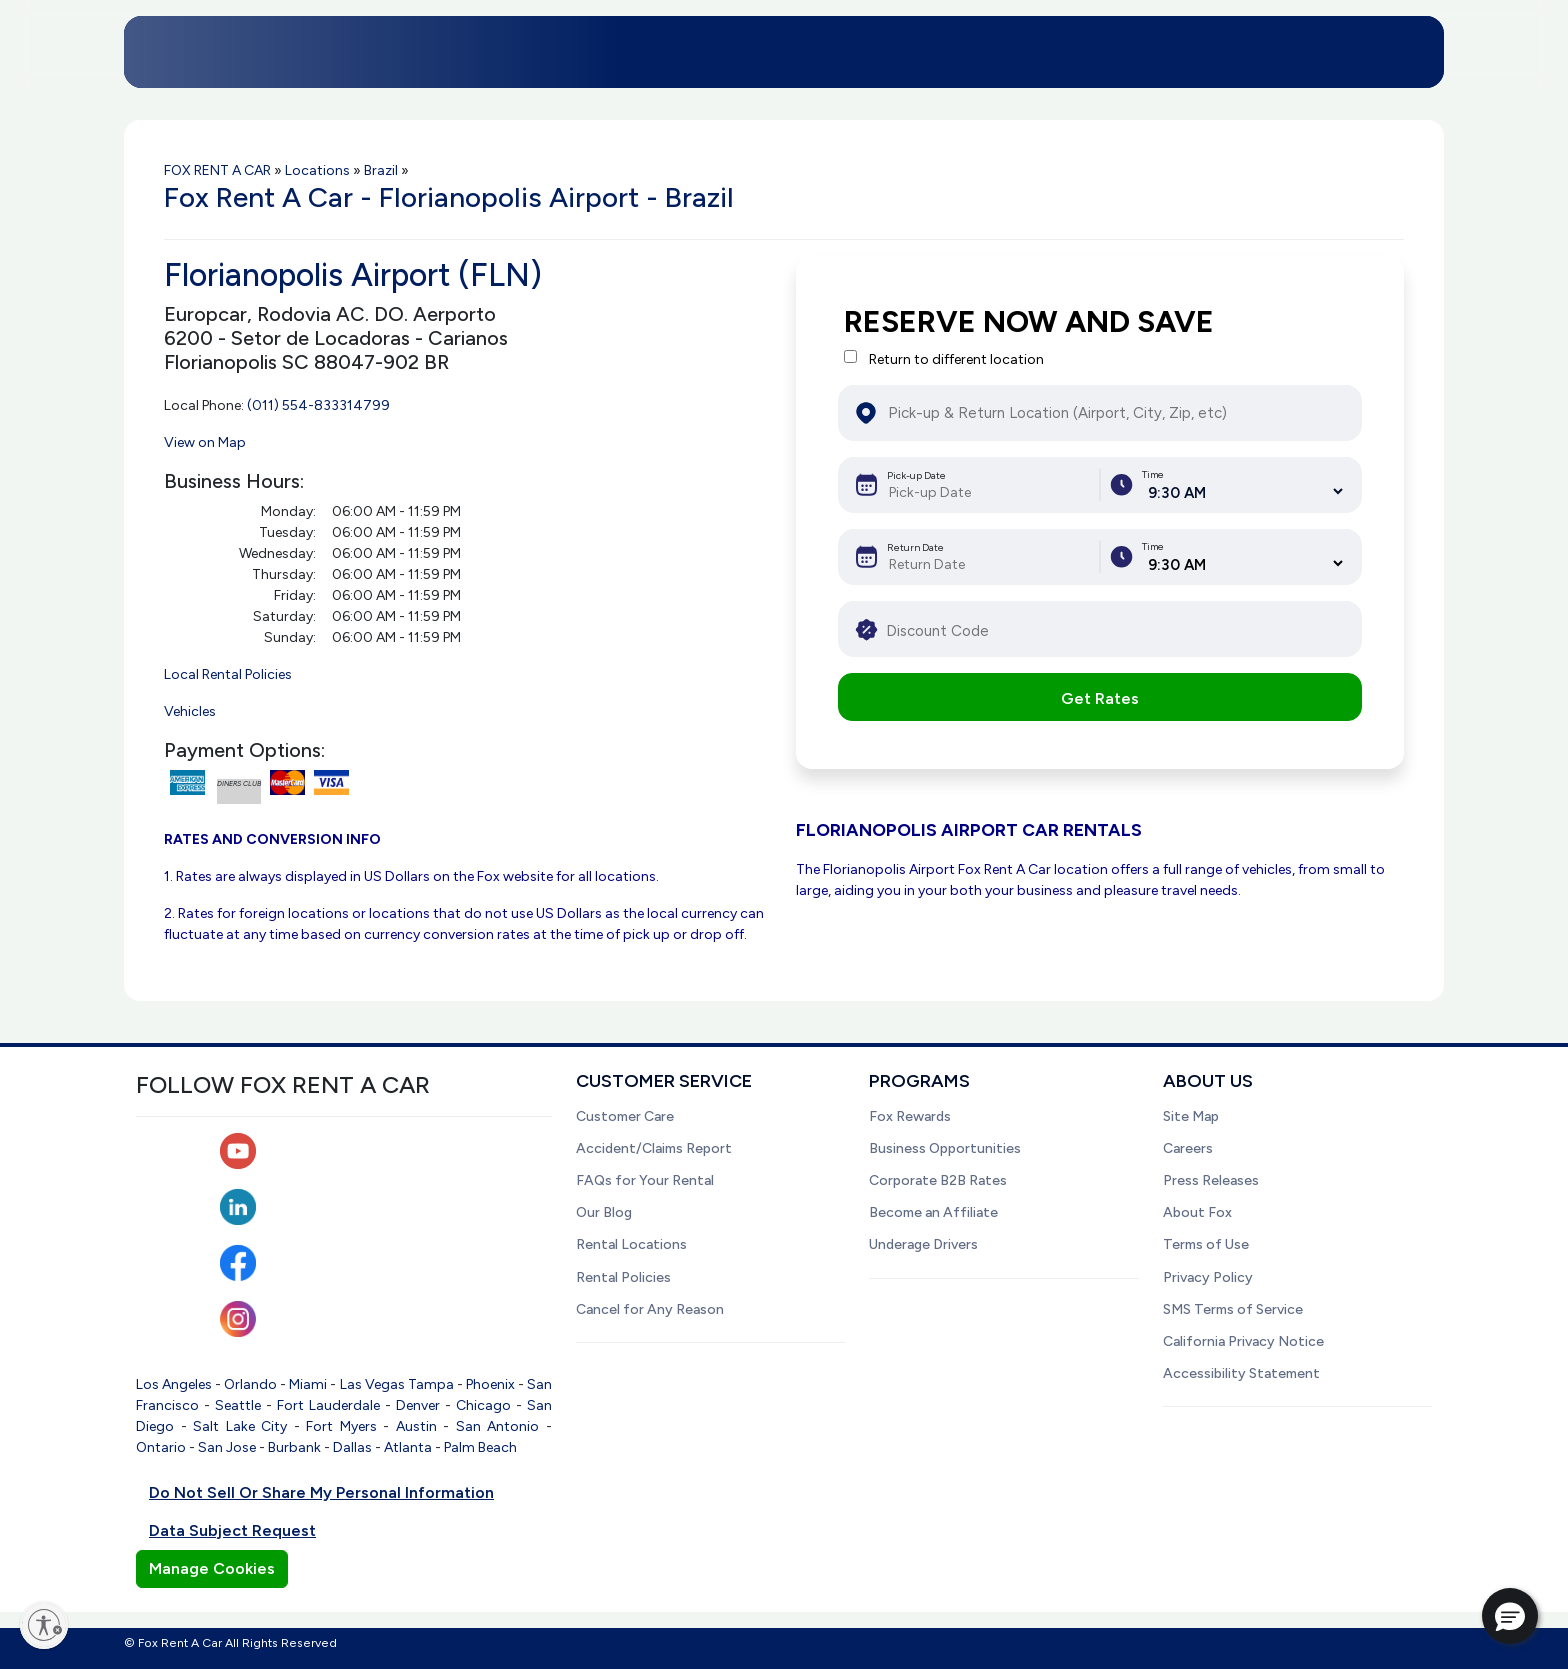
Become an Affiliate (933, 1212)
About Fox (1197, 1212)
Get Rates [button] (1100, 698)
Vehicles (190, 711)
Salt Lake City (240, 1426)
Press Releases (1211, 1180)
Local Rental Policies (228, 674)
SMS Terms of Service (1233, 1309)
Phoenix (490, 1384)
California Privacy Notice (1243, 1341)
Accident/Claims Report (654, 1148)
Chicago (483, 1405)
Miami (308, 1384)
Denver (418, 1405)
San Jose (227, 1447)
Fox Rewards (910, 1116)
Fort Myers (341, 1426)
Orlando (250, 1384)
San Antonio (498, 1426)
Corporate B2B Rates (938, 1180)
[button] (1510, 1616)
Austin (416, 1426)
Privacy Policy (1208, 1277)
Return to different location (956, 359)
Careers (1188, 1148)
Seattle (238, 1405)
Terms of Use (1206, 1244)
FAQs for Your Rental (645, 1180)
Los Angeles (174, 1384)
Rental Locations (631, 1244)
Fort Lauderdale (328, 1405)
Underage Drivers (923, 1244)
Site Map (1191, 1116)
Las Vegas (372, 1384)
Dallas (352, 1447)
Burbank (294, 1447)
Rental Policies (623, 1277)
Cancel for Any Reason (650, 1309)
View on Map (205, 442)
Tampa (431, 1384)
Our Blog (604, 1212)
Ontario (161, 1447)
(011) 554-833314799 (318, 405)
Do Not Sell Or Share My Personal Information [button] (321, 1492)
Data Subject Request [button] (232, 1530)
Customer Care (625, 1116)
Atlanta (408, 1447)
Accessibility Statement (1241, 1373)
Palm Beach (480, 1447)
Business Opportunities (945, 1148)
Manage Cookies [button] (212, 1568)
